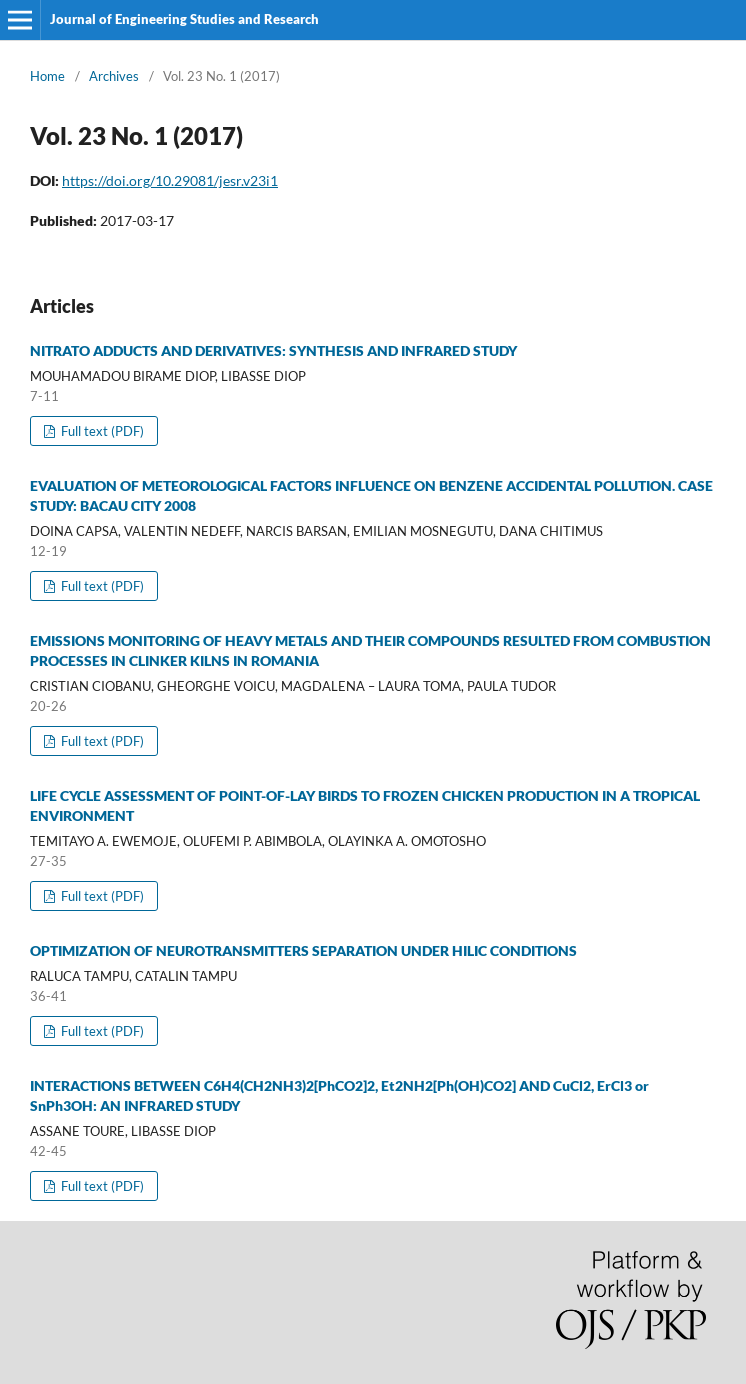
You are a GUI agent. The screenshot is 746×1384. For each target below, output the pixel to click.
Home (47, 76)
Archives (114, 76)
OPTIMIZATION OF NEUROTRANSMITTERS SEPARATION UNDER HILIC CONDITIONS (303, 950)
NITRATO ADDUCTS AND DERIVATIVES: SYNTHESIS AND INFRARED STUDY (273, 350)
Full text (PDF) (101, 431)
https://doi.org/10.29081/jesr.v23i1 (170, 180)
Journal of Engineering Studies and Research (184, 19)
